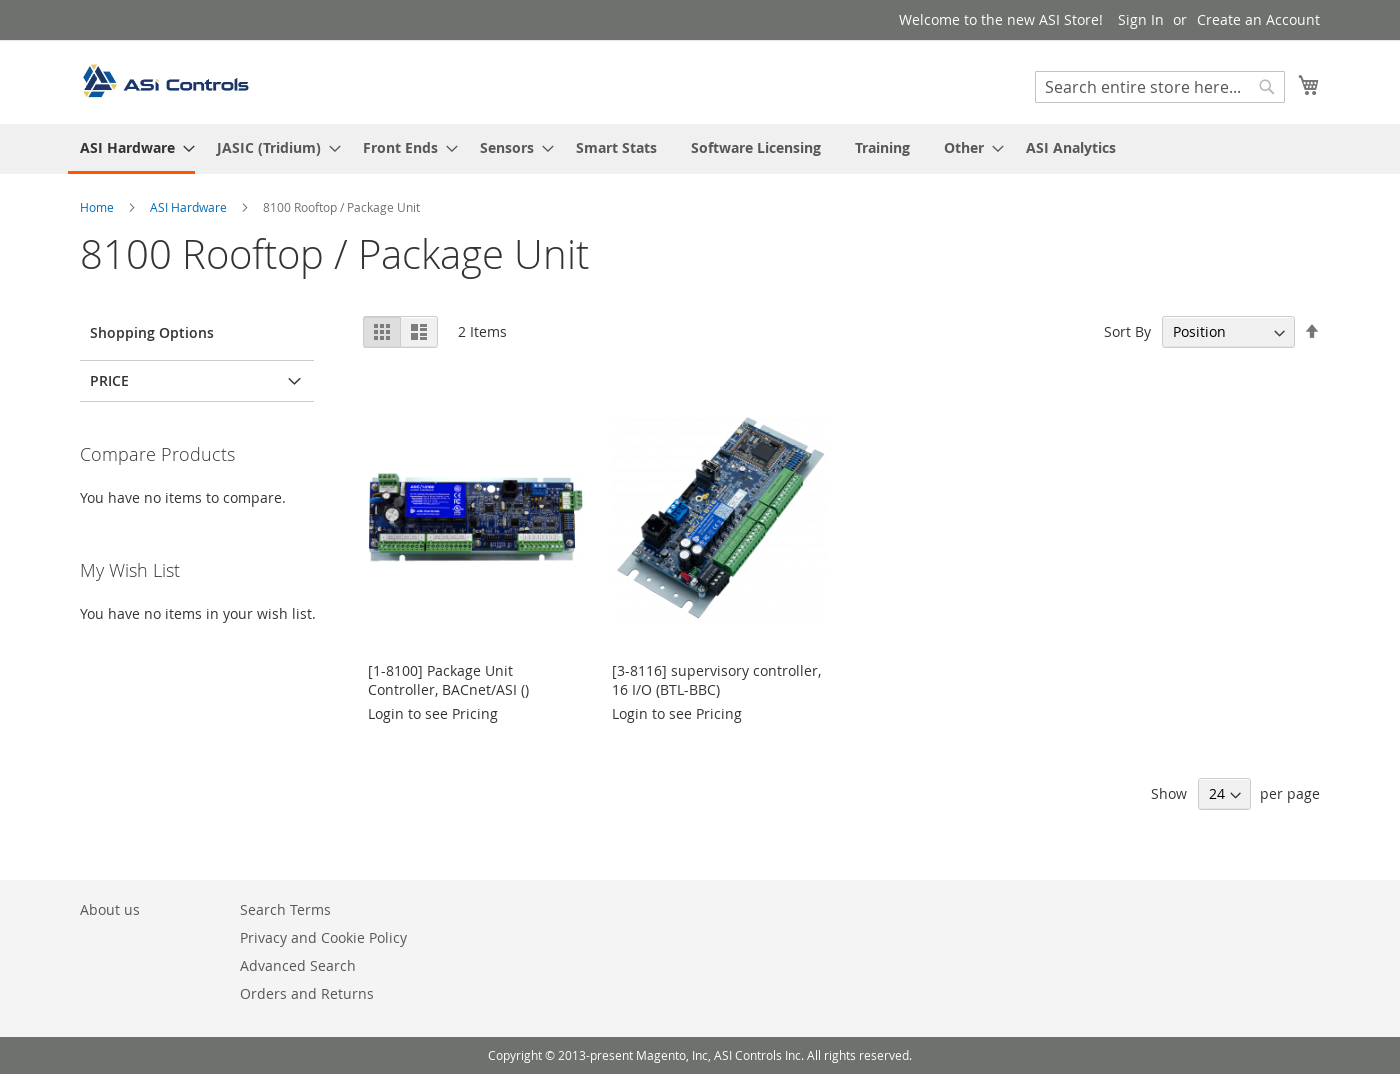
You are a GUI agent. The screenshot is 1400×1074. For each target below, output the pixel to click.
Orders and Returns (307, 993)
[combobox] (1160, 87)
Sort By (1127, 331)
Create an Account (1258, 19)
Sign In (1141, 19)
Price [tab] (109, 380)
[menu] (700, 149)
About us (110, 909)
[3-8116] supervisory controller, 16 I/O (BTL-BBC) (716, 680)
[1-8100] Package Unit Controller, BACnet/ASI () (448, 680)
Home (98, 207)
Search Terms (285, 909)
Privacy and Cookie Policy (323, 937)
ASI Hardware (190, 207)
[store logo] (165, 81)
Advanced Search (298, 965)
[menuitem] (131, 149)
